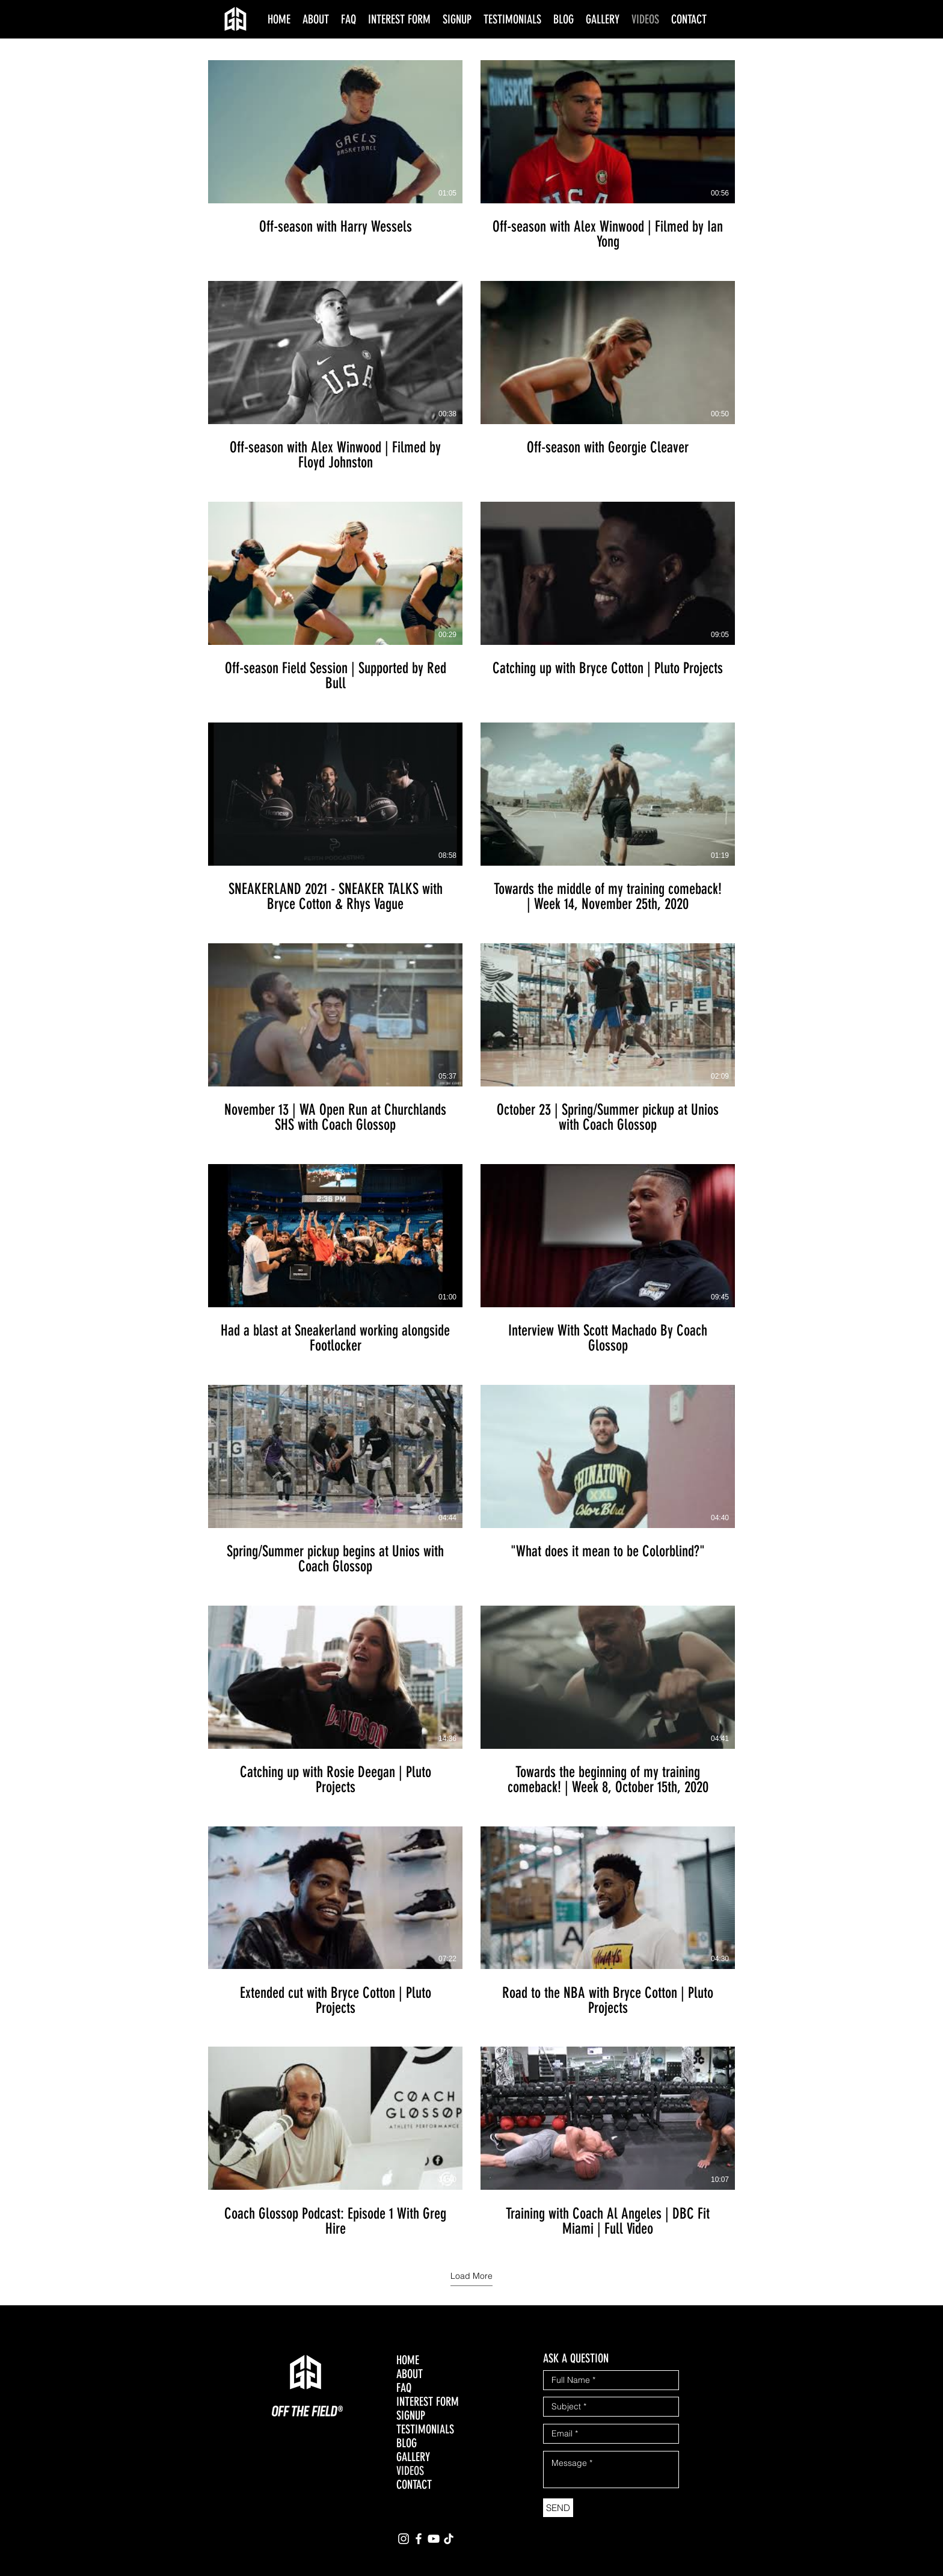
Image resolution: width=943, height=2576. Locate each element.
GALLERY (413, 2457)
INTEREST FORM (427, 2402)
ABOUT (409, 2374)
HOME (407, 2360)
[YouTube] (433, 2538)
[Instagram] (403, 2538)
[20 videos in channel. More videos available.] (471, 1149)
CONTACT (414, 2485)
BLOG (406, 2443)
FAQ (403, 2388)
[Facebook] (418, 2538)
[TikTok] (448, 2538)
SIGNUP (410, 2416)
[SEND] (558, 2507)
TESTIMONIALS (425, 2429)
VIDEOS (410, 2471)
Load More (471, 2275)
